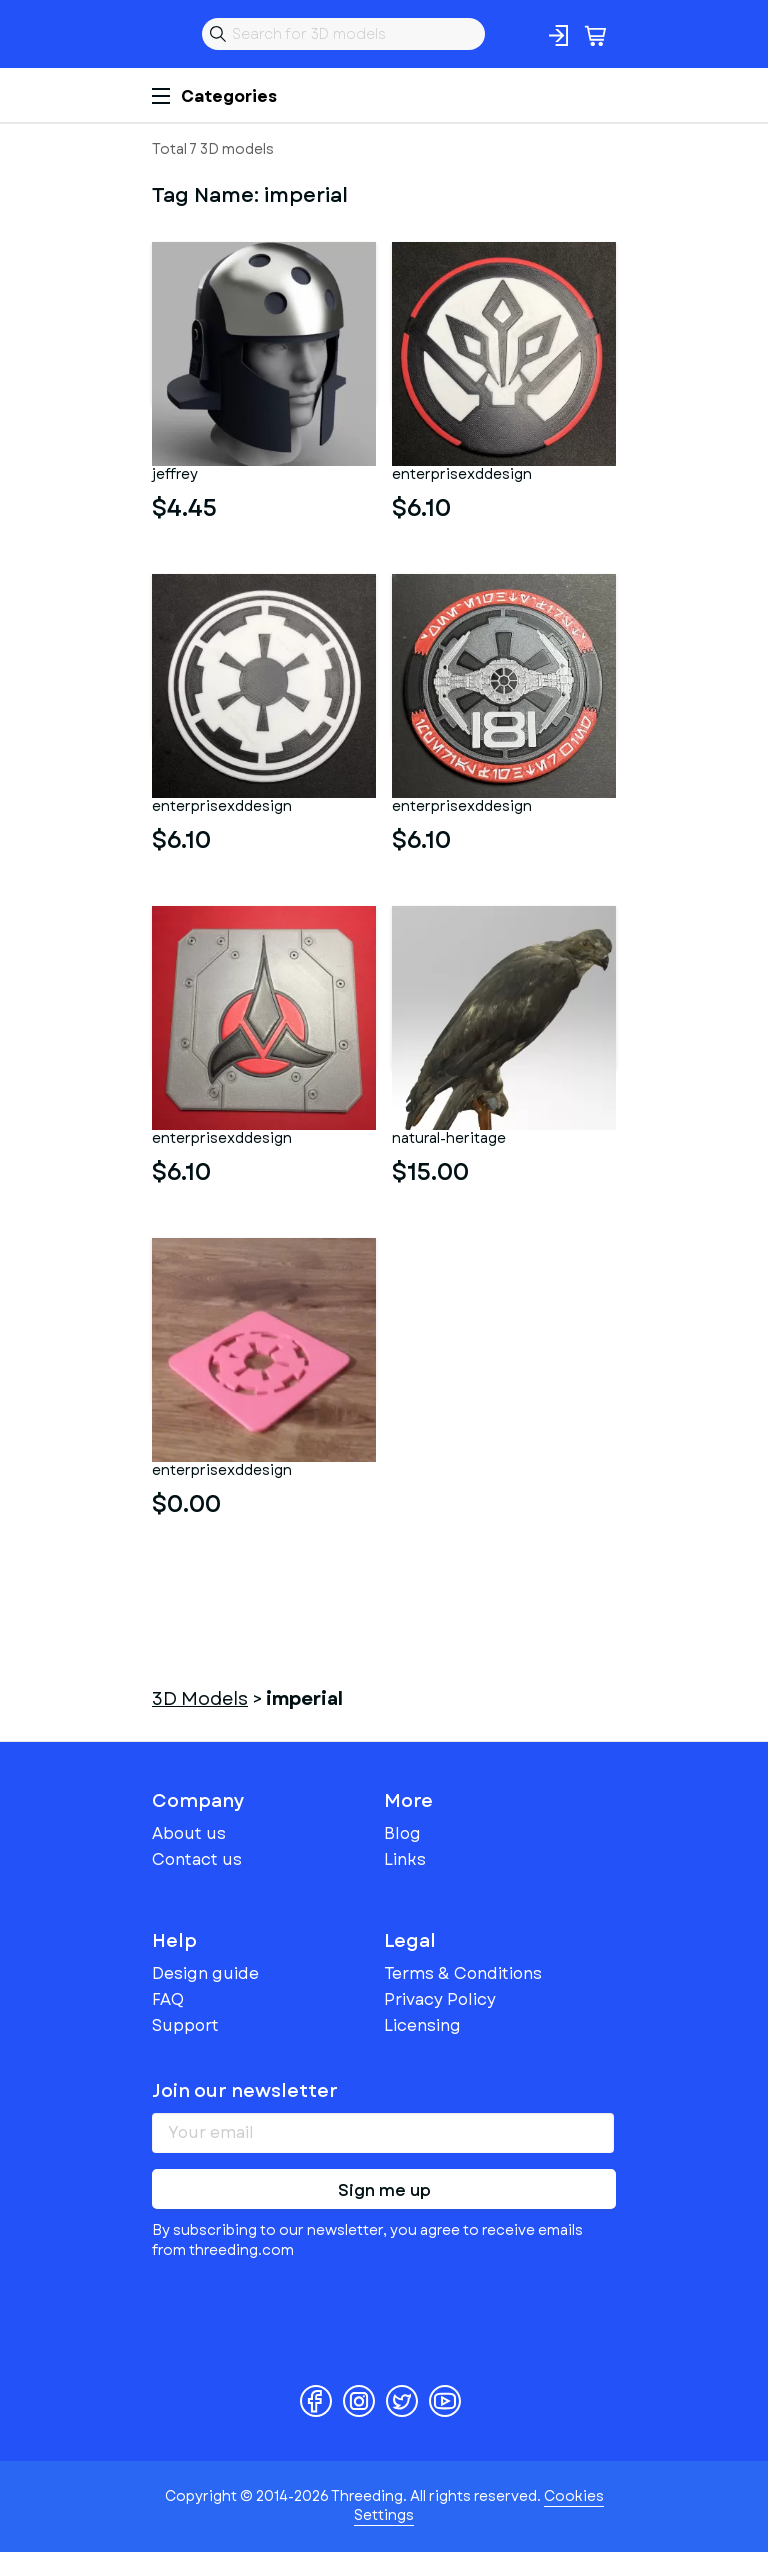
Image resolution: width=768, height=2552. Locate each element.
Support (185, 2025)
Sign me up (384, 2190)
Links (405, 1859)
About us (189, 1833)
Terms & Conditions (463, 1973)
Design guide (205, 1973)
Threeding (168, 34)
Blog (402, 1833)
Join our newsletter (245, 2091)
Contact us (197, 1859)
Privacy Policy (440, 1999)
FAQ (168, 1999)
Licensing (422, 2025)
